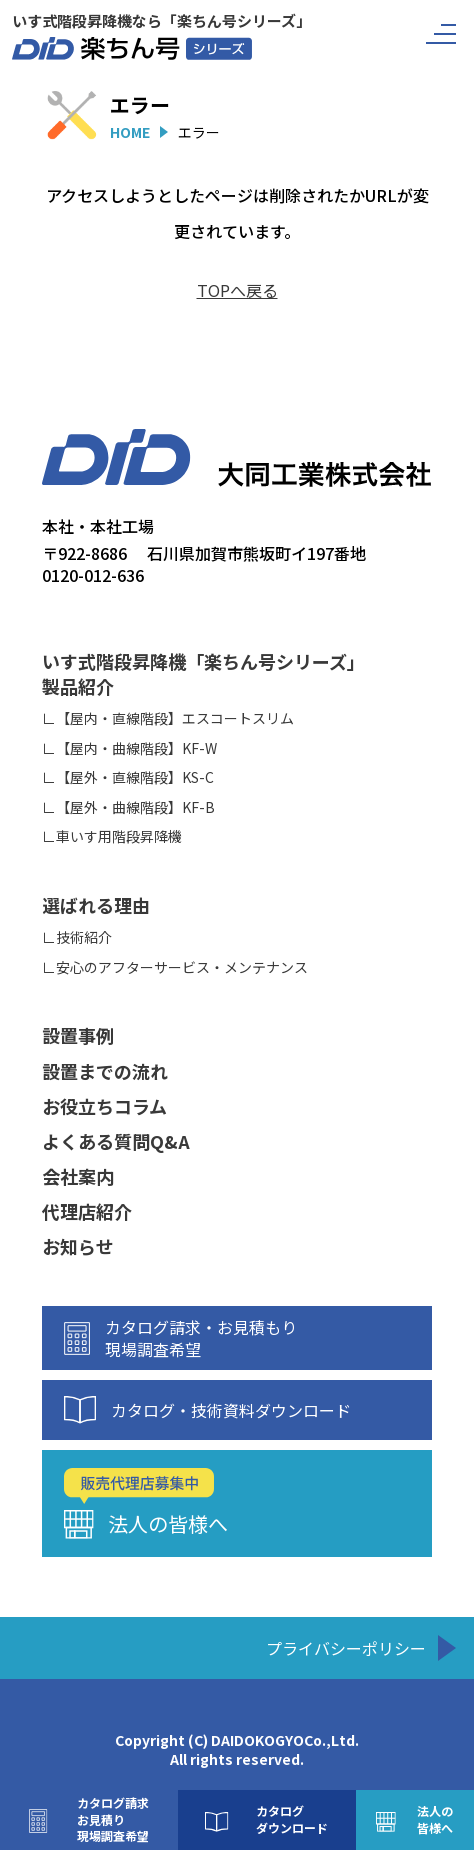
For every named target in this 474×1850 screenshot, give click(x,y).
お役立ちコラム (104, 1106)
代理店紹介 (87, 1211)
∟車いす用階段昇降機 (112, 836)
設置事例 (78, 1035)
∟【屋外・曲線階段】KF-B (128, 807)
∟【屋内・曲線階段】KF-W (129, 748)
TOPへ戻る (237, 290)
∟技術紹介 (77, 937)
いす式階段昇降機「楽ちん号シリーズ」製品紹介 (203, 674)
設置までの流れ (105, 1071)
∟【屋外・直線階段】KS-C (128, 777)
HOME (130, 132)
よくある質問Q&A (116, 1141)
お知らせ (78, 1246)
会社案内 (78, 1176)
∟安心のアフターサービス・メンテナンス (175, 967)
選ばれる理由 (96, 905)
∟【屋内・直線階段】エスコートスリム (168, 718)
